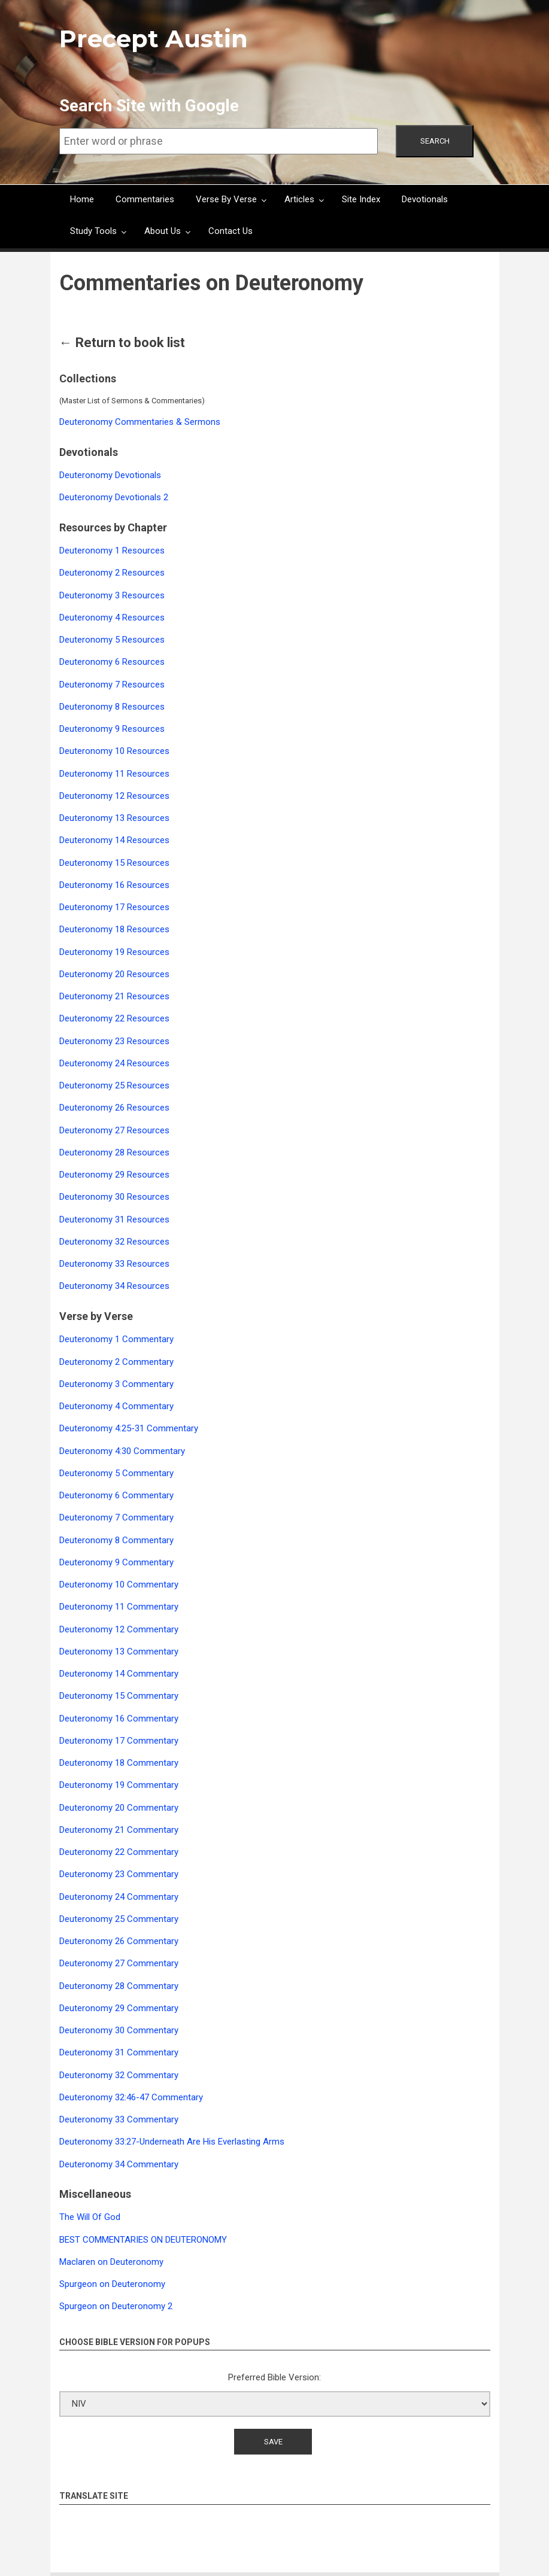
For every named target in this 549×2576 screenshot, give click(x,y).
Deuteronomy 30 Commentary (118, 2030)
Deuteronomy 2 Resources (112, 572)
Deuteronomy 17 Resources (114, 907)
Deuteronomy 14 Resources (114, 840)
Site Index (361, 199)
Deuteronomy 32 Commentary (118, 2075)
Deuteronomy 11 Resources (114, 773)
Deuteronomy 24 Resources (114, 1063)
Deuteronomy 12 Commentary (118, 1629)
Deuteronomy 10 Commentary (118, 1584)
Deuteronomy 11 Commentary (118, 1606)
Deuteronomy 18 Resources (114, 929)
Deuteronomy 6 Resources (112, 661)
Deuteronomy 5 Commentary (116, 1473)
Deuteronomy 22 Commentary (118, 1852)
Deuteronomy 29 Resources (114, 1174)
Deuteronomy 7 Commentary (116, 1517)
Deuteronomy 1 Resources (112, 550)
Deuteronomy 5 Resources (112, 639)
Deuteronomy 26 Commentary (118, 1941)
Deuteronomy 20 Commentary (118, 1807)
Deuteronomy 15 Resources (114, 862)
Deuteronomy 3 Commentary (116, 1384)
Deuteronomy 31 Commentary (118, 2052)
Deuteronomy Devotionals (110, 475)
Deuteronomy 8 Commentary (116, 1540)
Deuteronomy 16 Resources (114, 885)
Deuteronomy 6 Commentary (116, 1495)
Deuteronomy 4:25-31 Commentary (128, 1428)
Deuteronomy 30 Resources (114, 1196)
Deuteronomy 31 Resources (114, 1219)
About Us (162, 231)
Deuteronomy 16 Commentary (118, 1718)
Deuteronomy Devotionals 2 (113, 497)
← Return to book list (122, 342)
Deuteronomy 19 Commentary (118, 1785)
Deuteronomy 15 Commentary (118, 1695)
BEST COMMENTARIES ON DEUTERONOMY (143, 2239)
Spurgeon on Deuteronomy (112, 2284)
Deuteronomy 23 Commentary (118, 1874)
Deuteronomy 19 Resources (114, 952)
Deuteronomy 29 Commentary (118, 2008)
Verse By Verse (226, 199)
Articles (299, 199)
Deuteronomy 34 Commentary (118, 2164)
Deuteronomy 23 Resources (114, 1041)
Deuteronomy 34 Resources (114, 1286)
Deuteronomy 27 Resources (114, 1130)
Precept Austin (153, 38)
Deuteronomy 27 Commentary (118, 1963)
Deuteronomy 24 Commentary (118, 1896)
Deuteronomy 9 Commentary (116, 1562)
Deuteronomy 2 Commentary (116, 1362)
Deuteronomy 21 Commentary (118, 1829)
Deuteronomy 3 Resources (112, 595)
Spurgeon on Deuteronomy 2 (115, 2306)
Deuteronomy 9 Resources (112, 728)
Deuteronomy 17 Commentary (118, 1740)
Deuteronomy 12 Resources (114, 795)
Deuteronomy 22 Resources (114, 1018)
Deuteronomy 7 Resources (112, 684)
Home (82, 199)
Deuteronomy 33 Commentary (118, 2119)
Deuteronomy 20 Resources (114, 974)
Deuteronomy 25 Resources (114, 1085)
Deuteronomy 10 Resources (114, 751)
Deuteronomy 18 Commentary (118, 1762)
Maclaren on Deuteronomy (111, 2261)
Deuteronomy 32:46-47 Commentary (131, 2097)
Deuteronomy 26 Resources (114, 1107)
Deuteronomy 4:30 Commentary (122, 1451)
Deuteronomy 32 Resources (114, 1241)
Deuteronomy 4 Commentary (116, 1406)
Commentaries (145, 199)
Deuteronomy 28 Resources (114, 1152)
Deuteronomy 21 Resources (114, 996)
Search (435, 140)
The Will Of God (89, 2217)
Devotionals (425, 199)
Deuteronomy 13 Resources (114, 818)
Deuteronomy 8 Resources (112, 706)
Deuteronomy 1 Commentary (116, 1339)
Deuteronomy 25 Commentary (118, 1919)
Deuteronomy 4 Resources (112, 617)
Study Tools (93, 231)
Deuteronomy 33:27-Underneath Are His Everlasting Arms (171, 2141)
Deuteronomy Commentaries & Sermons (139, 421)
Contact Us (230, 231)
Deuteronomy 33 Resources (114, 1263)
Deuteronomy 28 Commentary (118, 1986)
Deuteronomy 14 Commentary (118, 1673)
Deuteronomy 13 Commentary (118, 1651)
